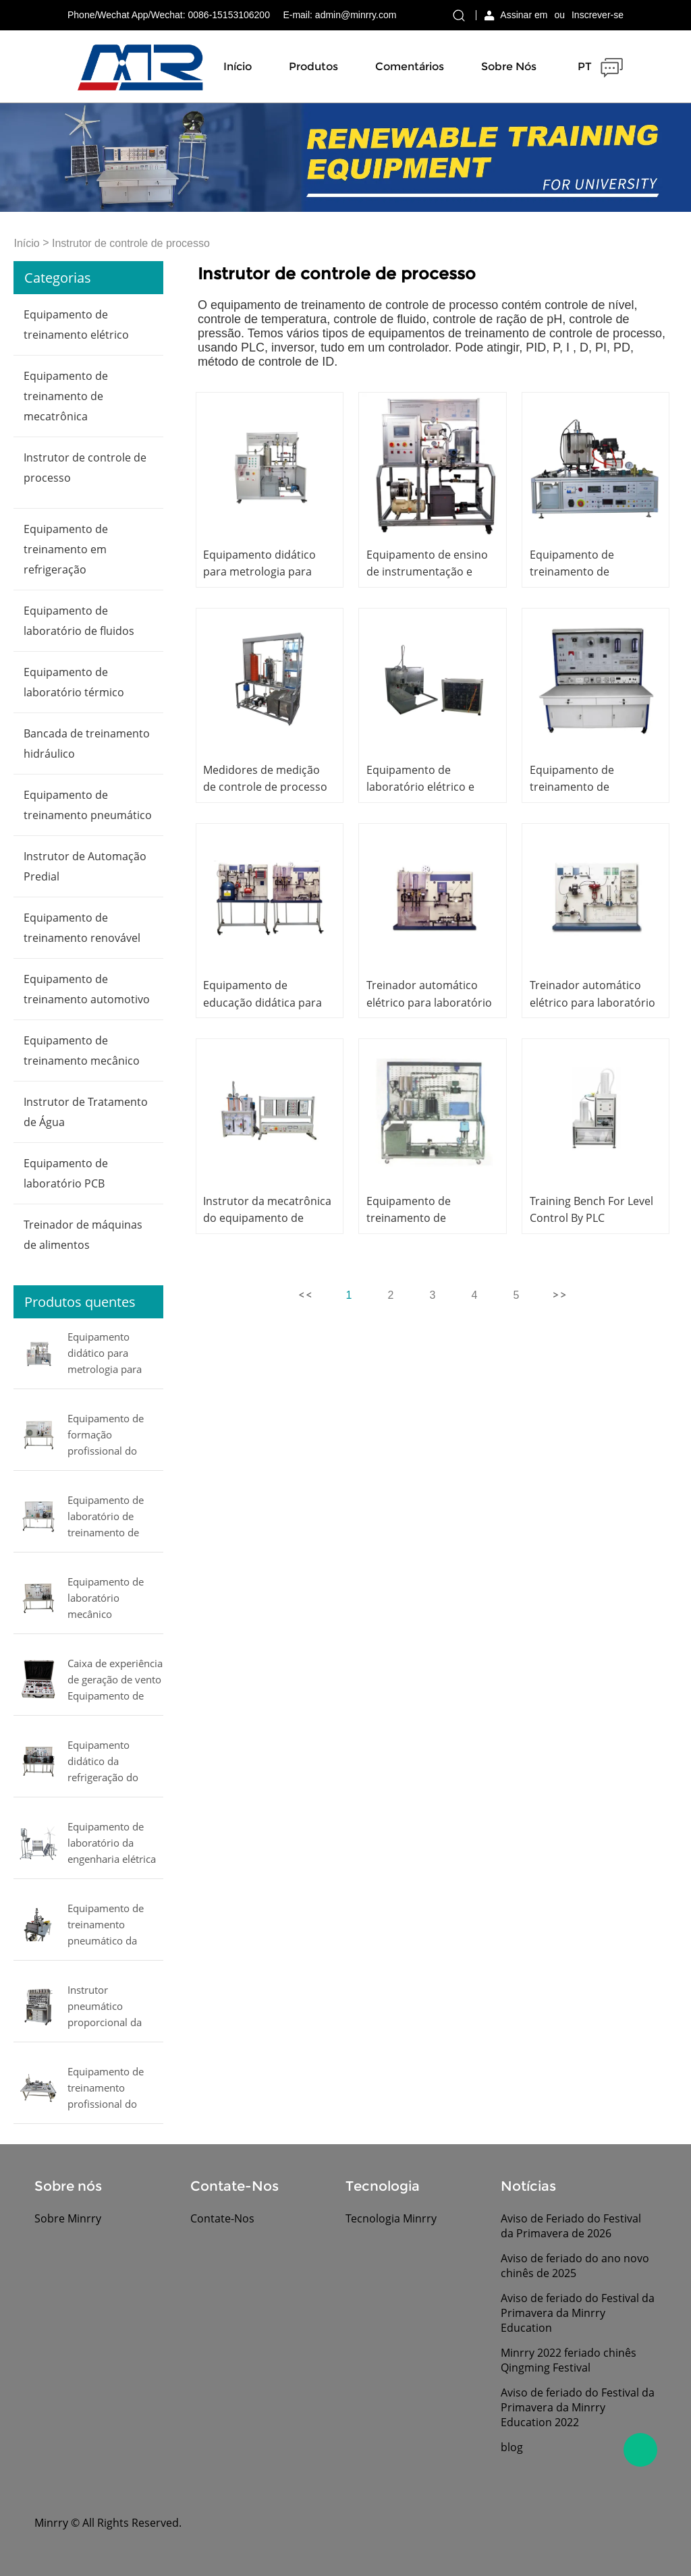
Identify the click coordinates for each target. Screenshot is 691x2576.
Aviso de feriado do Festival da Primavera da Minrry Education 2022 (578, 2407)
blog (512, 2447)
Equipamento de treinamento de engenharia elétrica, (580, 786)
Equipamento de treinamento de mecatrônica (66, 396)
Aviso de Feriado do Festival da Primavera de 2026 (571, 2226)
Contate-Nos (222, 2218)
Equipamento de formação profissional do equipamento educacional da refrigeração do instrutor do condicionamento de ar (115, 1435)
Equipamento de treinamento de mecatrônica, (572, 571)
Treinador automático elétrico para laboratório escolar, (429, 1002)
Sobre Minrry (67, 2218)
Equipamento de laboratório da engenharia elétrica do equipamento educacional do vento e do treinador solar (115, 1844)
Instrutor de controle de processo (131, 243)
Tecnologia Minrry (391, 2218)
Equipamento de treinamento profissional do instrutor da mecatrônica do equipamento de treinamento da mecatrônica (105, 2089)
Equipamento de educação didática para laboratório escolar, (262, 1002)
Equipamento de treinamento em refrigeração (66, 549)
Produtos (313, 66)
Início (237, 66)
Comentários (409, 66)
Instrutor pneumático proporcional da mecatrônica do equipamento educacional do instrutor (104, 2007)
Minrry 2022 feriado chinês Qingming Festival (568, 2360)
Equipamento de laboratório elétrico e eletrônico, (420, 786)
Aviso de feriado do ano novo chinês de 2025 (575, 2265)
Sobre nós (508, 66)
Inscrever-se (598, 14)
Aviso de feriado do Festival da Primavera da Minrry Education (578, 2313)
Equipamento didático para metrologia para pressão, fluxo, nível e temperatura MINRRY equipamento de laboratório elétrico (114, 1354)
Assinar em (523, 14)
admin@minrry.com (356, 14)
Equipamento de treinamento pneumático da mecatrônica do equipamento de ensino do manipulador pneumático (105, 1925)
